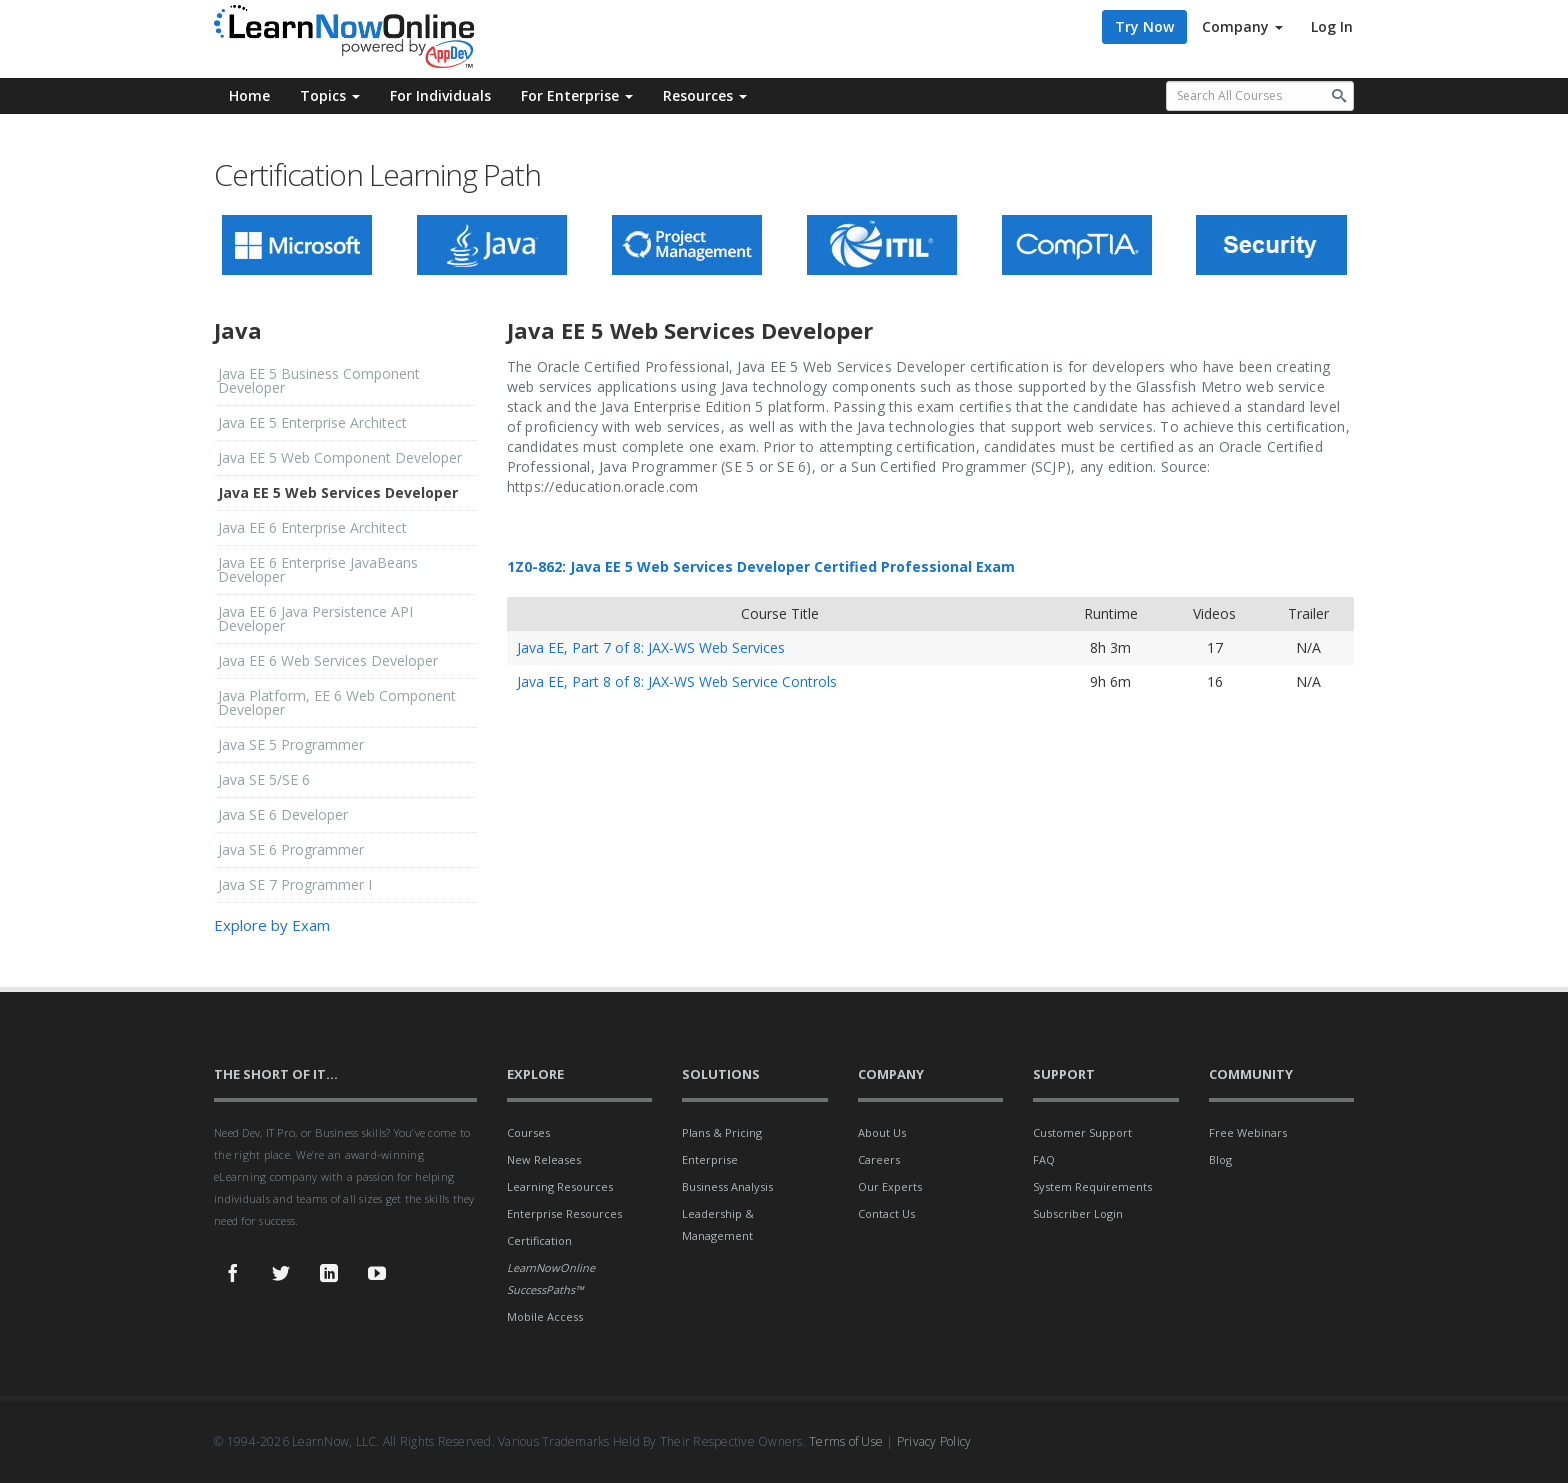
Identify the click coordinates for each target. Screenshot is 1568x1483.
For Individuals (440, 95)
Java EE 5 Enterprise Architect (312, 422)
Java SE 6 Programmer (291, 849)
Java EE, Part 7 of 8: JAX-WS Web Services (651, 647)
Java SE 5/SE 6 (264, 779)
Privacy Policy (934, 1441)
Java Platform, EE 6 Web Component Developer (337, 702)
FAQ (1044, 1159)
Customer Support (1082, 1132)
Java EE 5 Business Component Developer (319, 380)
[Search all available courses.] (1260, 96)
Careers (879, 1159)
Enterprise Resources (564, 1213)
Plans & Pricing (722, 1132)
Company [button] (1242, 26)
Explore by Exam (272, 925)
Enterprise (710, 1159)
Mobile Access (545, 1316)
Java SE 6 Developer (283, 814)
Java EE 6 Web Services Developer (328, 660)
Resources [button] (705, 95)
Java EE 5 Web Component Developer (340, 457)
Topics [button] (330, 95)
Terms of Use (846, 1441)
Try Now (1144, 26)
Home (249, 95)
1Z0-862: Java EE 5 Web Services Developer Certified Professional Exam (761, 566)
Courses (528, 1132)
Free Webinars (1248, 1132)
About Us (882, 1132)
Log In (1332, 26)
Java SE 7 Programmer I (295, 884)
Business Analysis (727, 1186)
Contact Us (886, 1213)
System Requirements (1092, 1186)
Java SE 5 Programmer (291, 744)
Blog (1220, 1159)
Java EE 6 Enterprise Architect (312, 527)
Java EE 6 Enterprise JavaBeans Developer (318, 569)
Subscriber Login (1078, 1213)
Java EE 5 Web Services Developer (338, 492)
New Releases (544, 1159)
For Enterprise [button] (577, 95)
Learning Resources (560, 1186)
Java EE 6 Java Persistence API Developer (315, 618)
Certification (539, 1240)
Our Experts (890, 1186)
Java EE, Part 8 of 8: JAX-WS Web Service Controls (677, 681)
